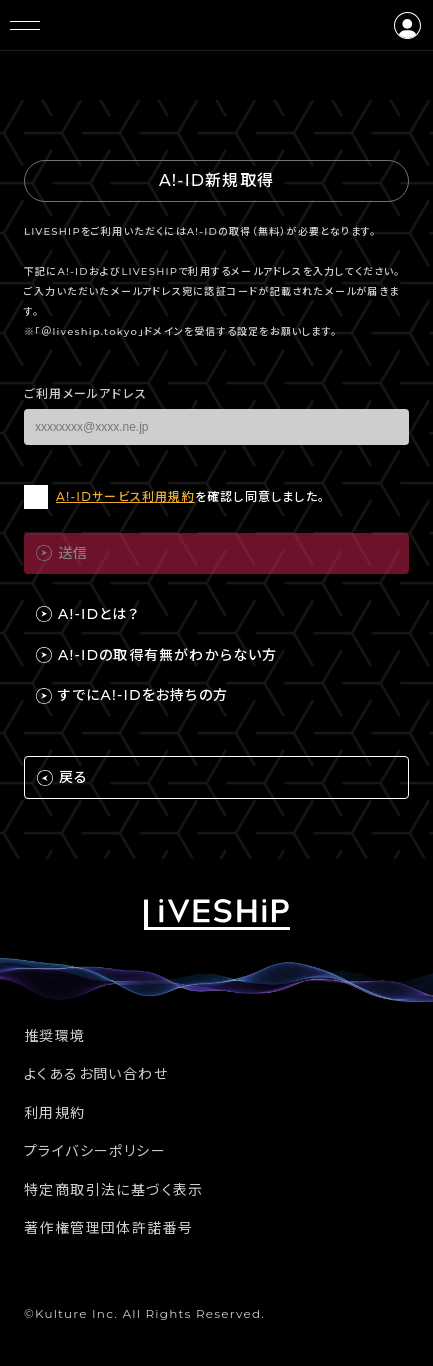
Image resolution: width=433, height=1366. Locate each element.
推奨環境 (55, 1036)
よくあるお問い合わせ (96, 1074)
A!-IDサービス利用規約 (125, 496)
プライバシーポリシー (95, 1151)
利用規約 (55, 1113)
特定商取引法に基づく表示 (114, 1190)
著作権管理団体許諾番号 (108, 1228)
